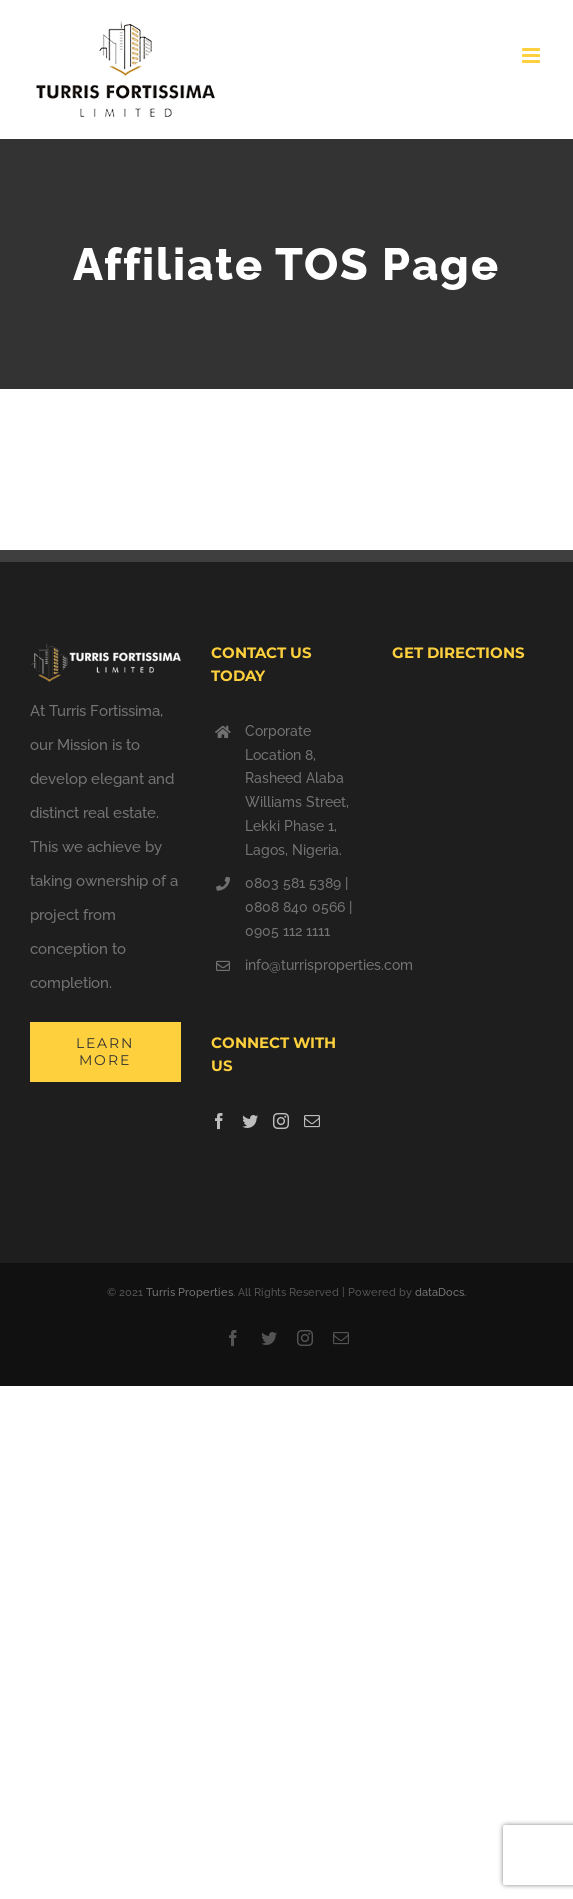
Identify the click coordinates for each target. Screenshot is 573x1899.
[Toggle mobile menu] (532, 55)
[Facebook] (219, 1121)
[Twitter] (250, 1121)
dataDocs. (440, 1292)
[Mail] (312, 1121)
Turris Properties (189, 1292)
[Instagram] (281, 1121)
